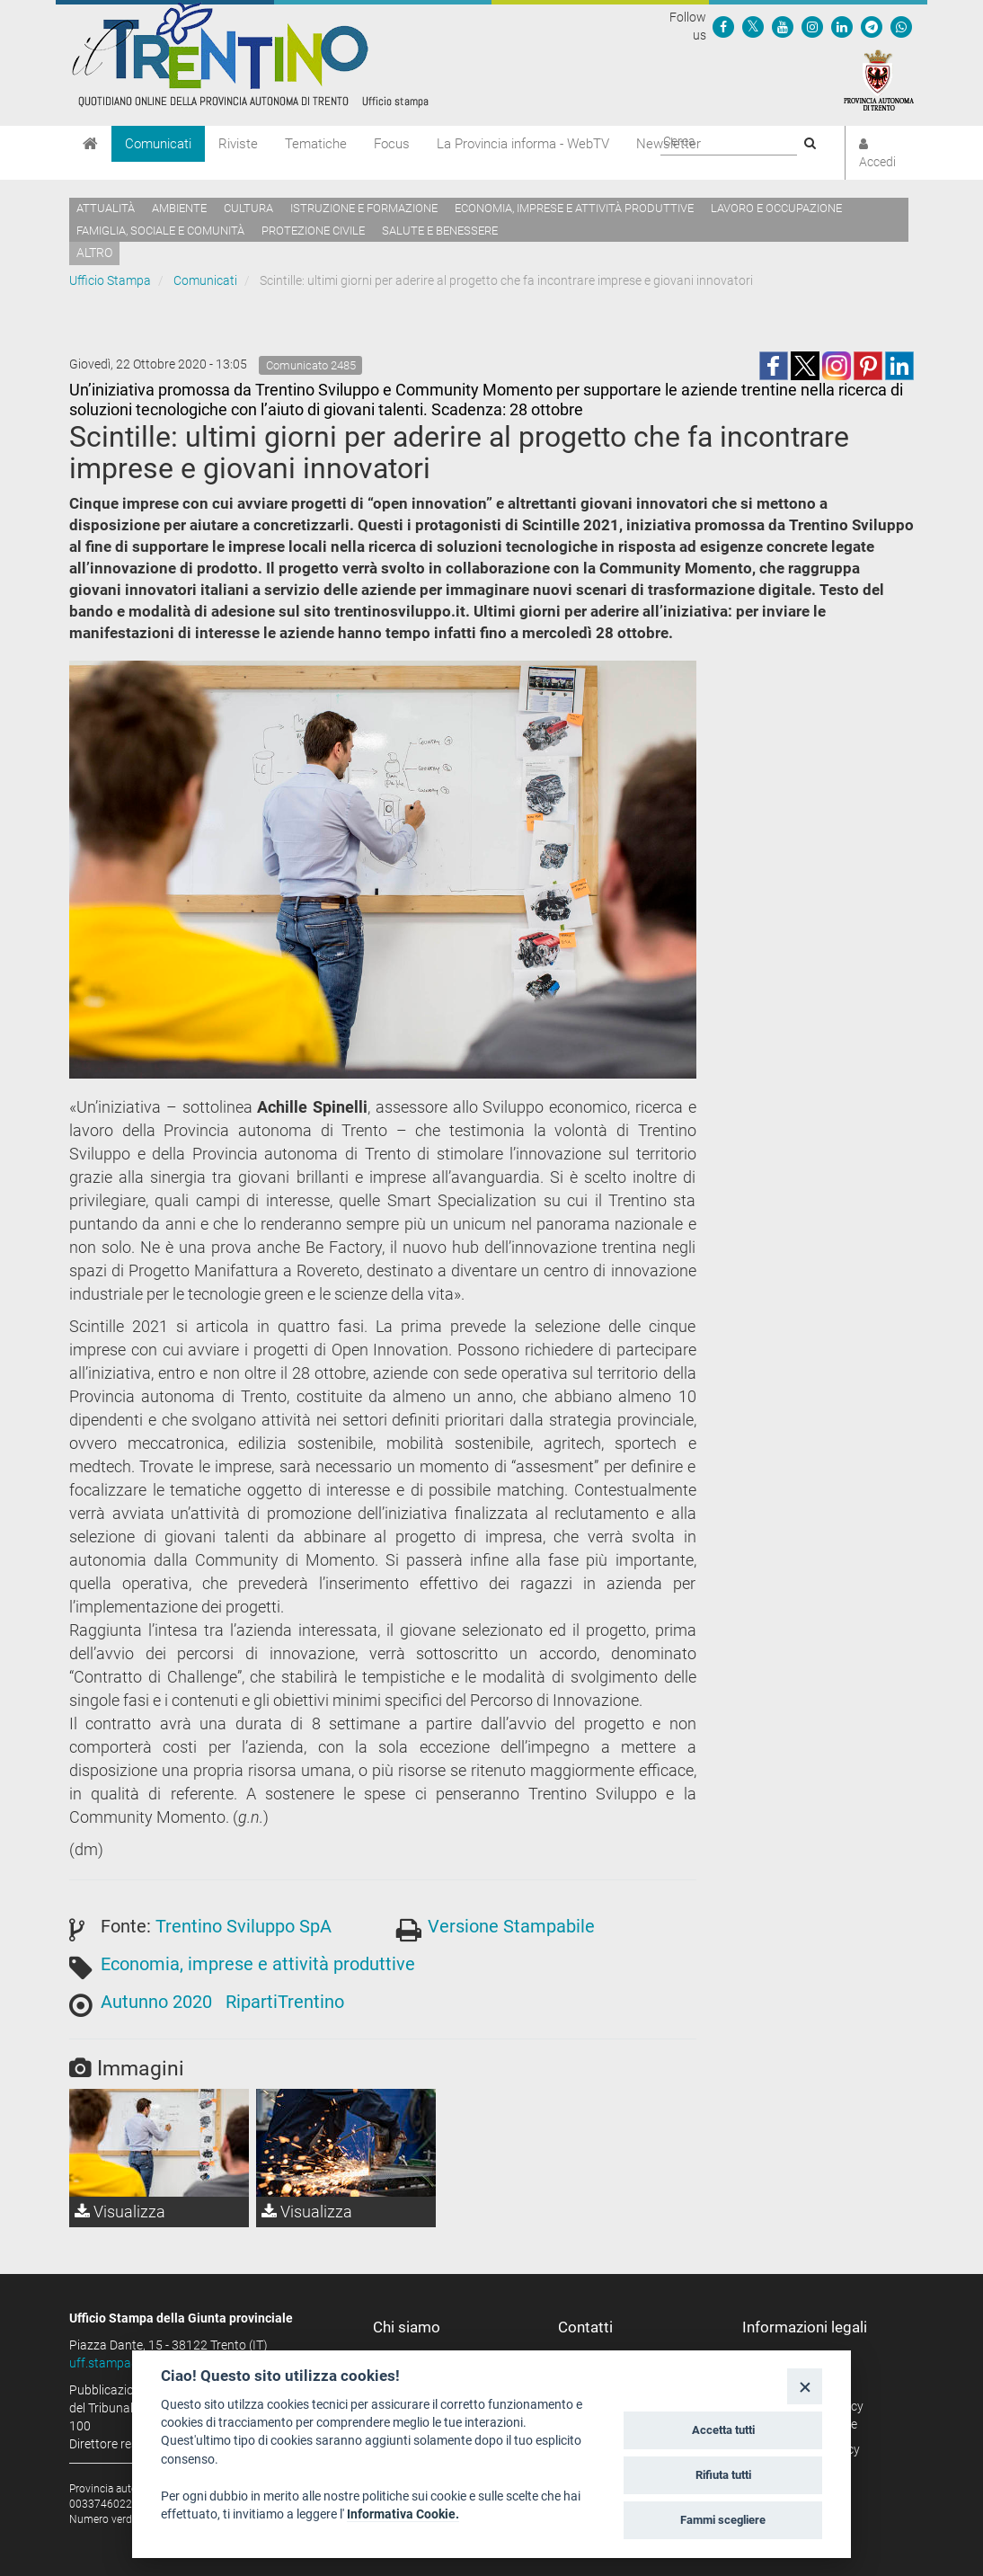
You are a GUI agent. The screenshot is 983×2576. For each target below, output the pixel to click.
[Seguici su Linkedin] (842, 26)
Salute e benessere (440, 230)
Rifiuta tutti (723, 2475)
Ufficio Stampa (110, 280)
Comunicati (158, 144)
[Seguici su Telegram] (871, 26)
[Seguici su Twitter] (753, 26)
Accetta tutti (723, 2430)
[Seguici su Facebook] (723, 26)
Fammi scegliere (723, 2520)
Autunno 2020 (156, 2001)
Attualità (105, 208)
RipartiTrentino (285, 2001)
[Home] (90, 144)
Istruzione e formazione (364, 208)
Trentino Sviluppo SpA (243, 1926)
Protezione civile (313, 230)
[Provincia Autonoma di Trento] (879, 79)
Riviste (238, 144)
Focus (392, 144)
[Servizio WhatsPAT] (901, 26)
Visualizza (120, 2211)
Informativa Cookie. (403, 2514)
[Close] (804, 2385)
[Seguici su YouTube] (782, 26)
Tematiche (316, 144)
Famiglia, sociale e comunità (160, 230)
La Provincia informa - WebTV (523, 144)
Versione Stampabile (511, 1926)
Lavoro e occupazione (776, 208)
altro (94, 252)
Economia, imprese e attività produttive (574, 208)
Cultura (248, 208)
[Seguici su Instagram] (812, 26)
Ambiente (179, 208)
